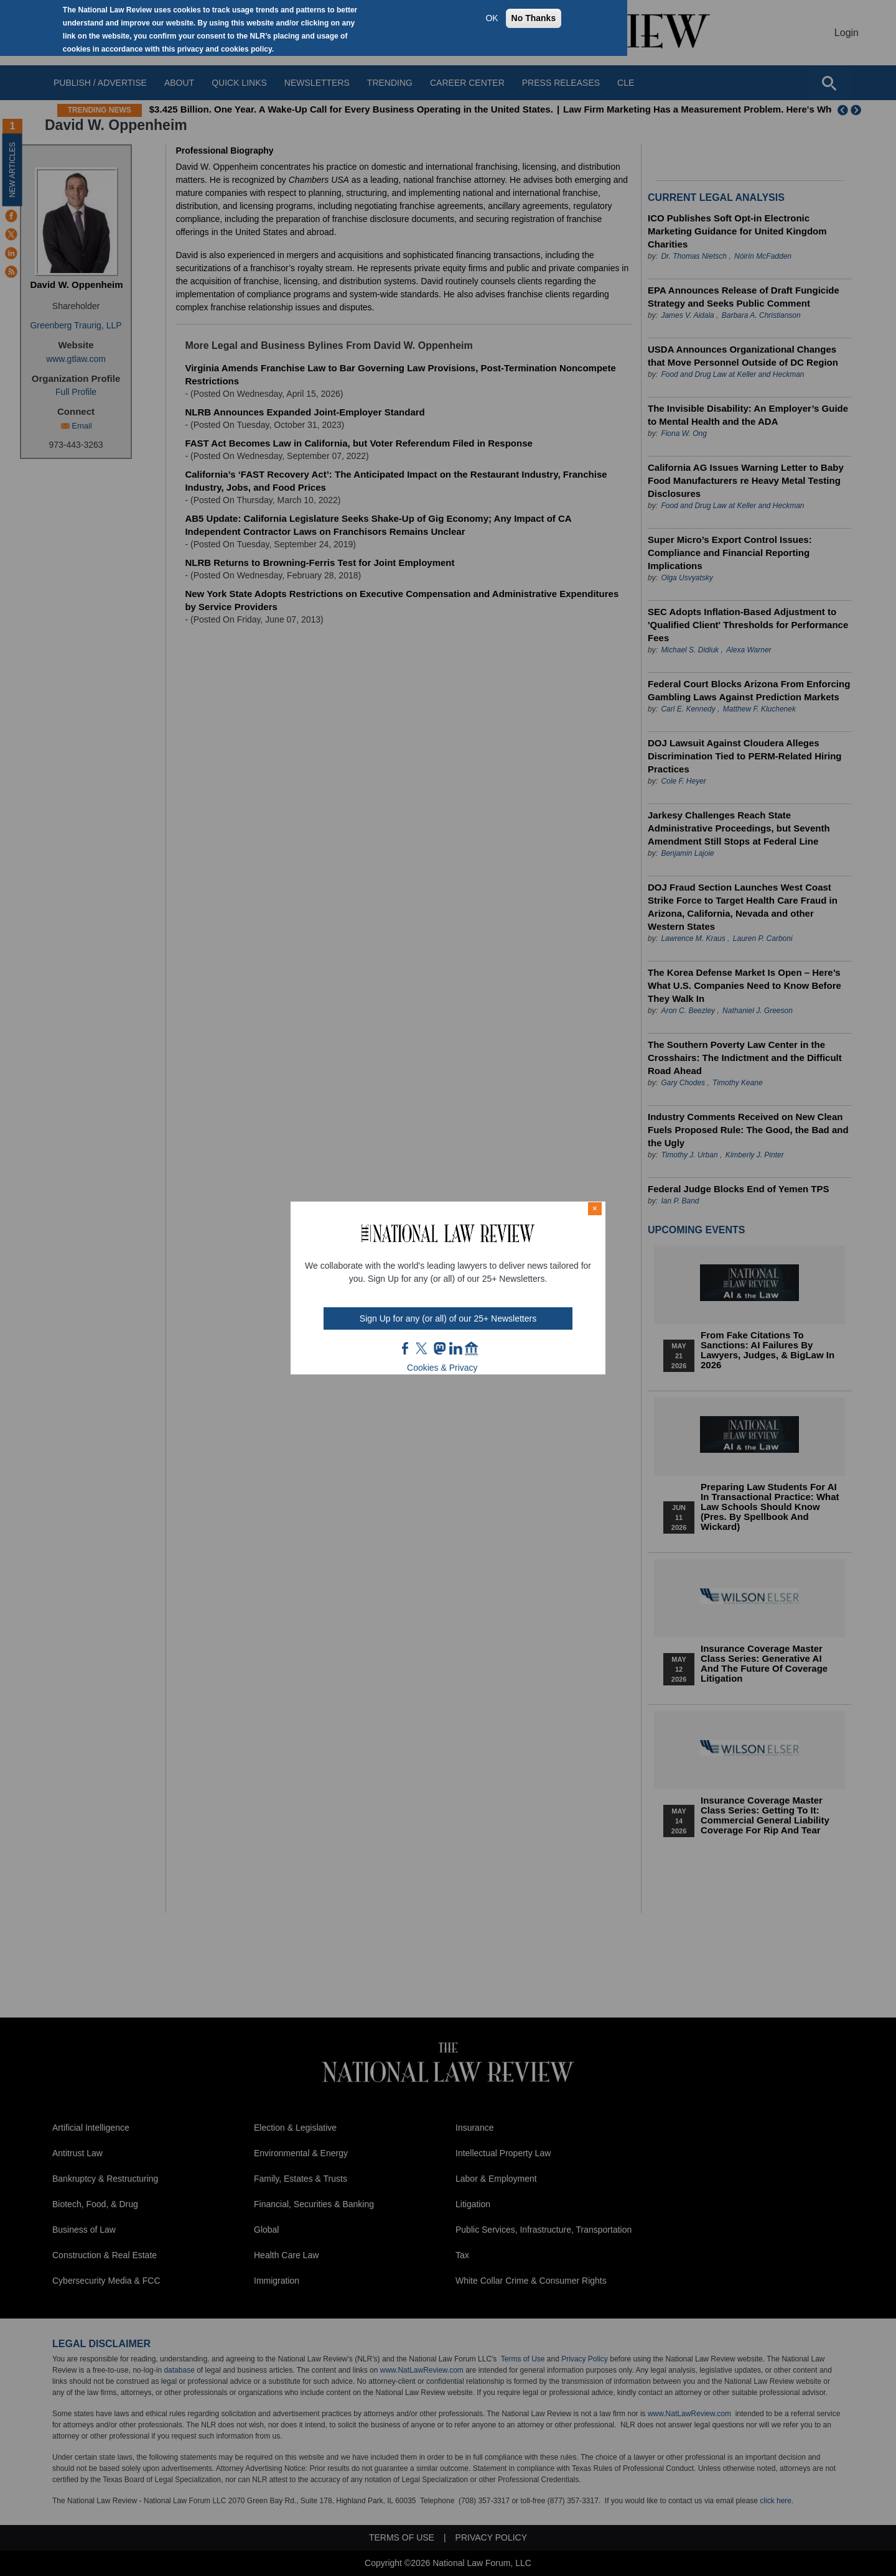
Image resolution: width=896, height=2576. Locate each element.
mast (439, 1348)
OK (491, 18)
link (455, 1348)
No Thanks (533, 18)
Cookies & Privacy (442, 1368)
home (471, 1348)
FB (406, 1348)
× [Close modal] (594, 1208)
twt (423, 1348)
